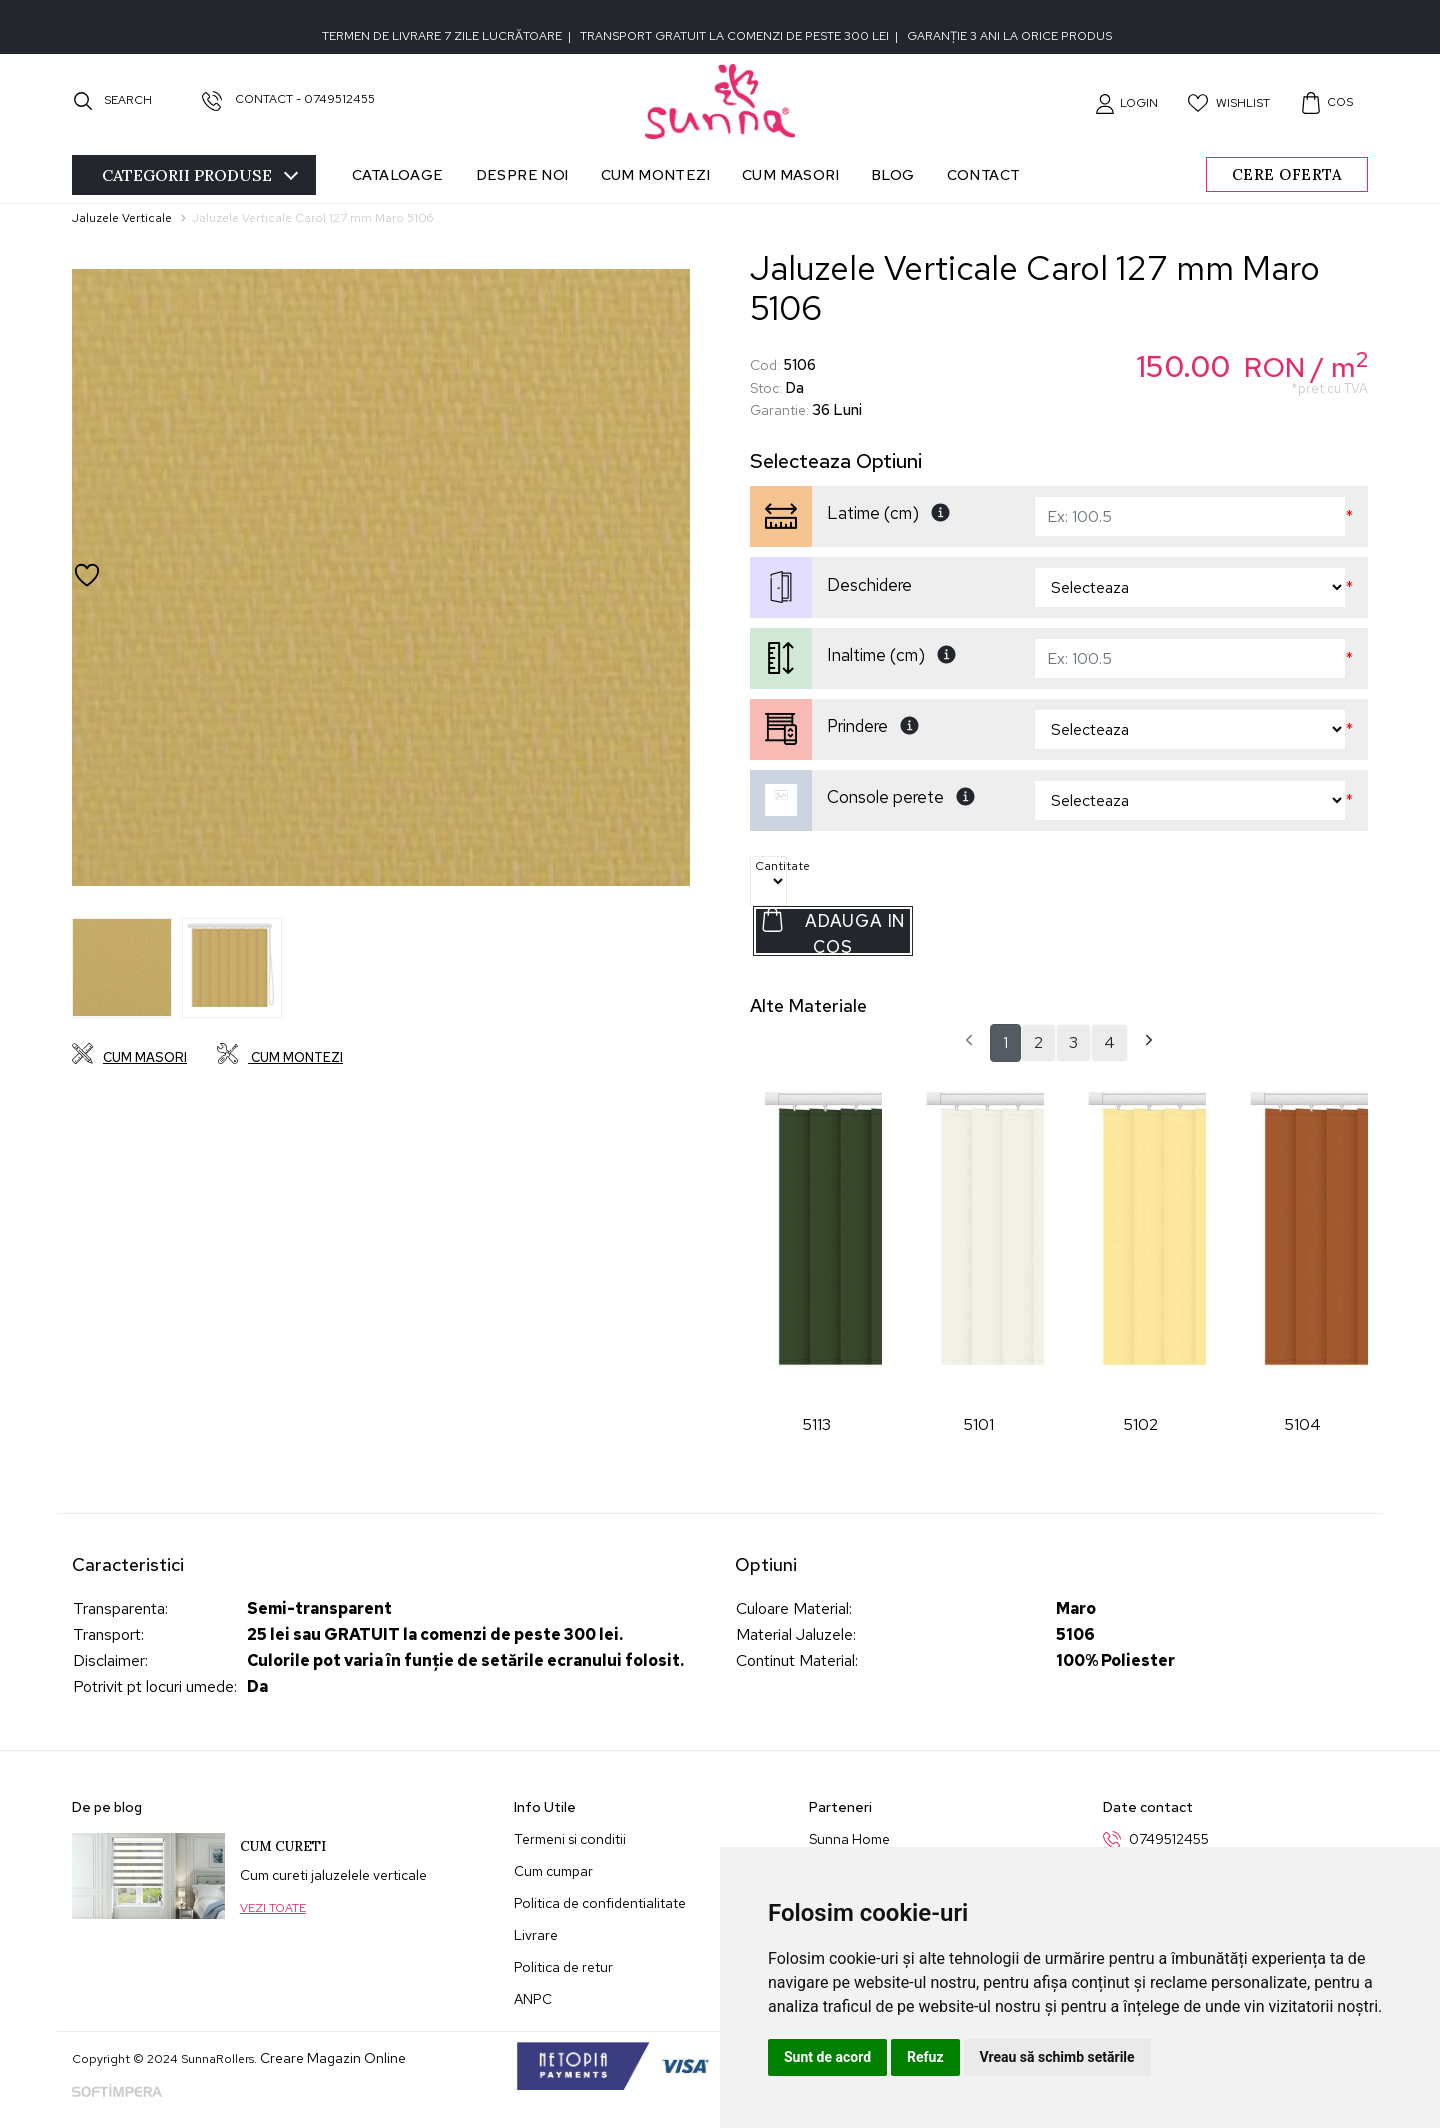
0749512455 (1169, 1839)
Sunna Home (849, 1839)
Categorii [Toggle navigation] (200, 175)
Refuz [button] (925, 2057)
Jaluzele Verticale (122, 218)
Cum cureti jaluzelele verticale (333, 1875)
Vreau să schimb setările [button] (1057, 2057)
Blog (893, 174)
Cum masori (790, 174)
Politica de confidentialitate (600, 1903)
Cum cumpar (553, 1871)
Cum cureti (283, 1846)
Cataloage (398, 174)
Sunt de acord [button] (827, 2057)
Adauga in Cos (832, 931)
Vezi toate (273, 1908)
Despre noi (522, 174)
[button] (1126, 103)
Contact (984, 174)
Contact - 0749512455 (288, 99)
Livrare (536, 1935)
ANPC (533, 1999)
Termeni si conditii (570, 1839)
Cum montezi (655, 174)
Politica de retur (563, 1967)
